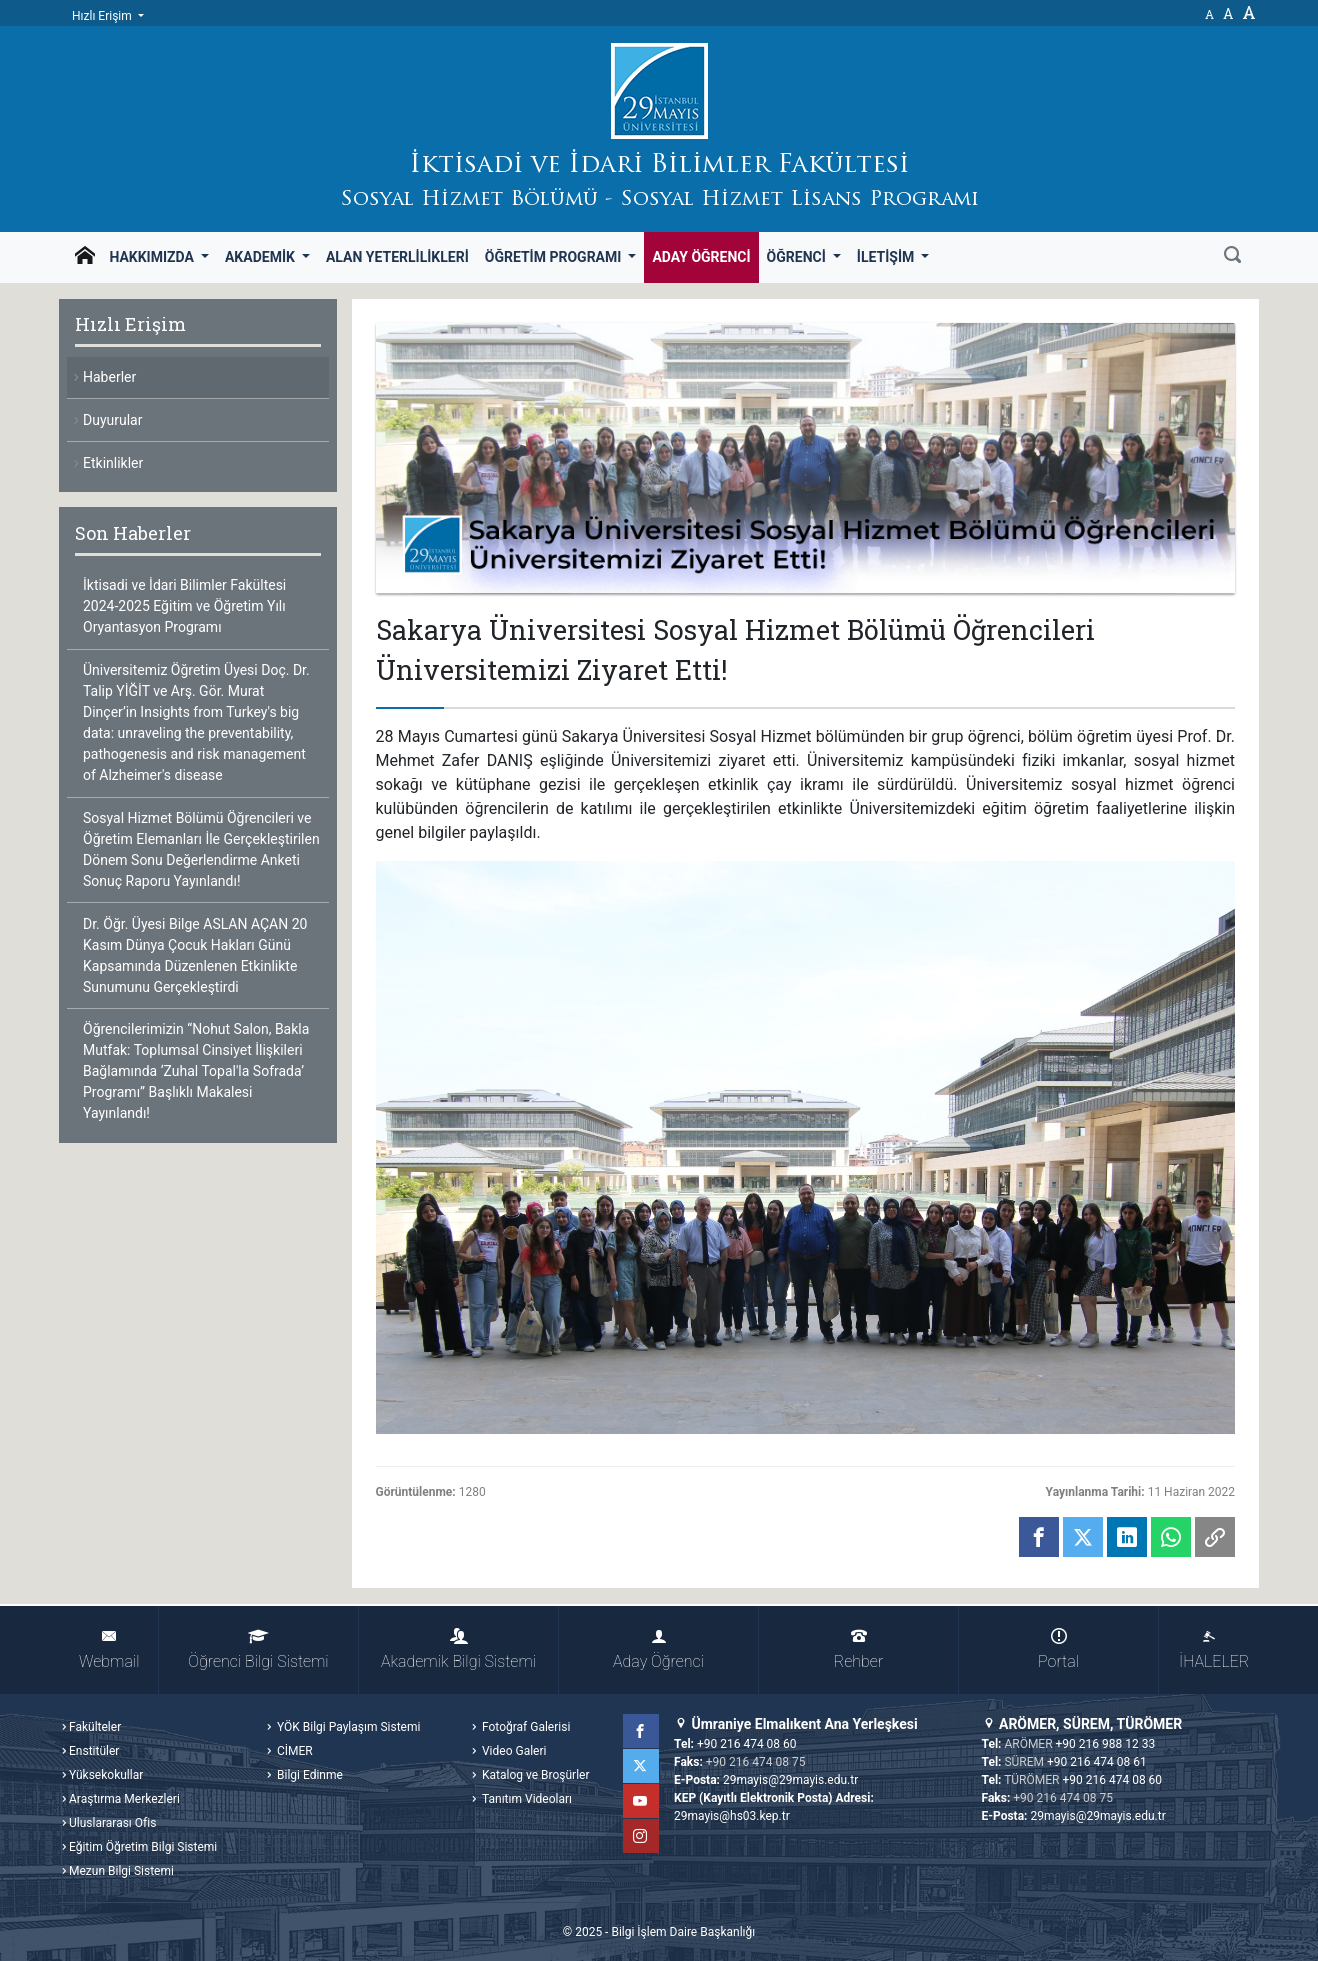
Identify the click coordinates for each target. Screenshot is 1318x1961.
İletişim (887, 257)
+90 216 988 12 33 (1106, 1744)
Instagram (642, 1836)
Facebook (642, 1731)
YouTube (642, 1801)
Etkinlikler (113, 463)
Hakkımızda (153, 257)
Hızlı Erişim (103, 16)
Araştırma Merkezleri (124, 1799)
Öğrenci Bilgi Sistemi (258, 1649)
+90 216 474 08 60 (747, 1744)
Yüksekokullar (106, 1775)
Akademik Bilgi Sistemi (458, 1649)
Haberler (109, 377)
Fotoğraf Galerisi (524, 1727)
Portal (1058, 1649)
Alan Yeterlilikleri (397, 257)
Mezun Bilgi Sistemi (121, 1871)
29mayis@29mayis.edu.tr (790, 1780)
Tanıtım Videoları (525, 1799)
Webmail (109, 1649)
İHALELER (1214, 1649)
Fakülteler (95, 1727)
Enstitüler (94, 1751)
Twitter (642, 1766)
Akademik (261, 257)
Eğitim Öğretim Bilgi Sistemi (143, 1847)
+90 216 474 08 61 (1097, 1762)
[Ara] (1232, 257)
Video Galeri (512, 1751)
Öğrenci (798, 257)
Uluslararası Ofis (112, 1823)
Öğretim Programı (555, 257)
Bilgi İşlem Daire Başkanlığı (683, 1932)
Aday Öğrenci (701, 257)
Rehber (858, 1649)
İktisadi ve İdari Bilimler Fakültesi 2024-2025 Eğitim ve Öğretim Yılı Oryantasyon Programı (184, 606)
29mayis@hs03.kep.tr (732, 1816)
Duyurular (112, 420)
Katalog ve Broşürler (534, 1775)
